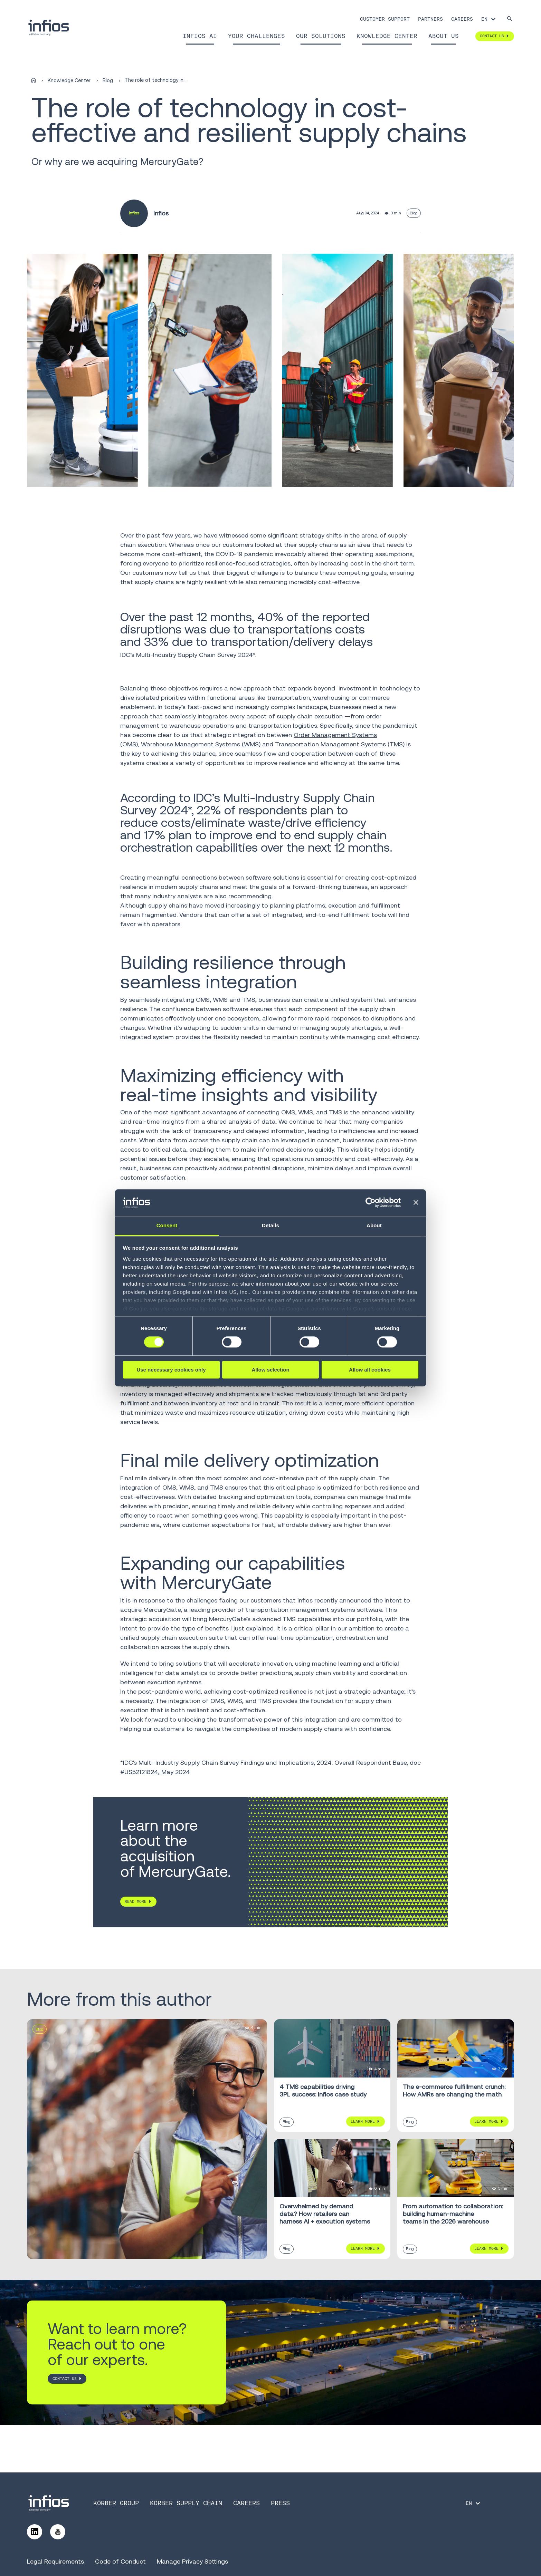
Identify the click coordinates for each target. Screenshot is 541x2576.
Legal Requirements (55, 2561)
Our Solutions (320, 35)
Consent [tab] (167, 1225)
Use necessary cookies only (171, 1370)
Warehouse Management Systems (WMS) (200, 744)
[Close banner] (416, 1202)
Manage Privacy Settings (192, 2561)
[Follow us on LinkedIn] (34, 2531)
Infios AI (200, 35)
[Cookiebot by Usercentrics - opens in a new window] (370, 1203)
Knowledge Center (387, 35)
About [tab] (374, 1225)
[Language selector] (489, 19)
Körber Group (116, 2503)
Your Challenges (256, 35)
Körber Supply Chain (186, 2503)
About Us (443, 35)
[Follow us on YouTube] (57, 2531)
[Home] (33, 80)
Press (280, 2503)
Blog (108, 80)
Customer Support (385, 19)
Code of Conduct (120, 2561)
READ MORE (136, 1901)
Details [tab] (270, 1225)
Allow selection (270, 1370)
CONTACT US (65, 2378)
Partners (430, 19)
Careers (462, 19)
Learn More (363, 2121)
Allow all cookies (370, 1370)
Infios (161, 213)
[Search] (509, 19)
